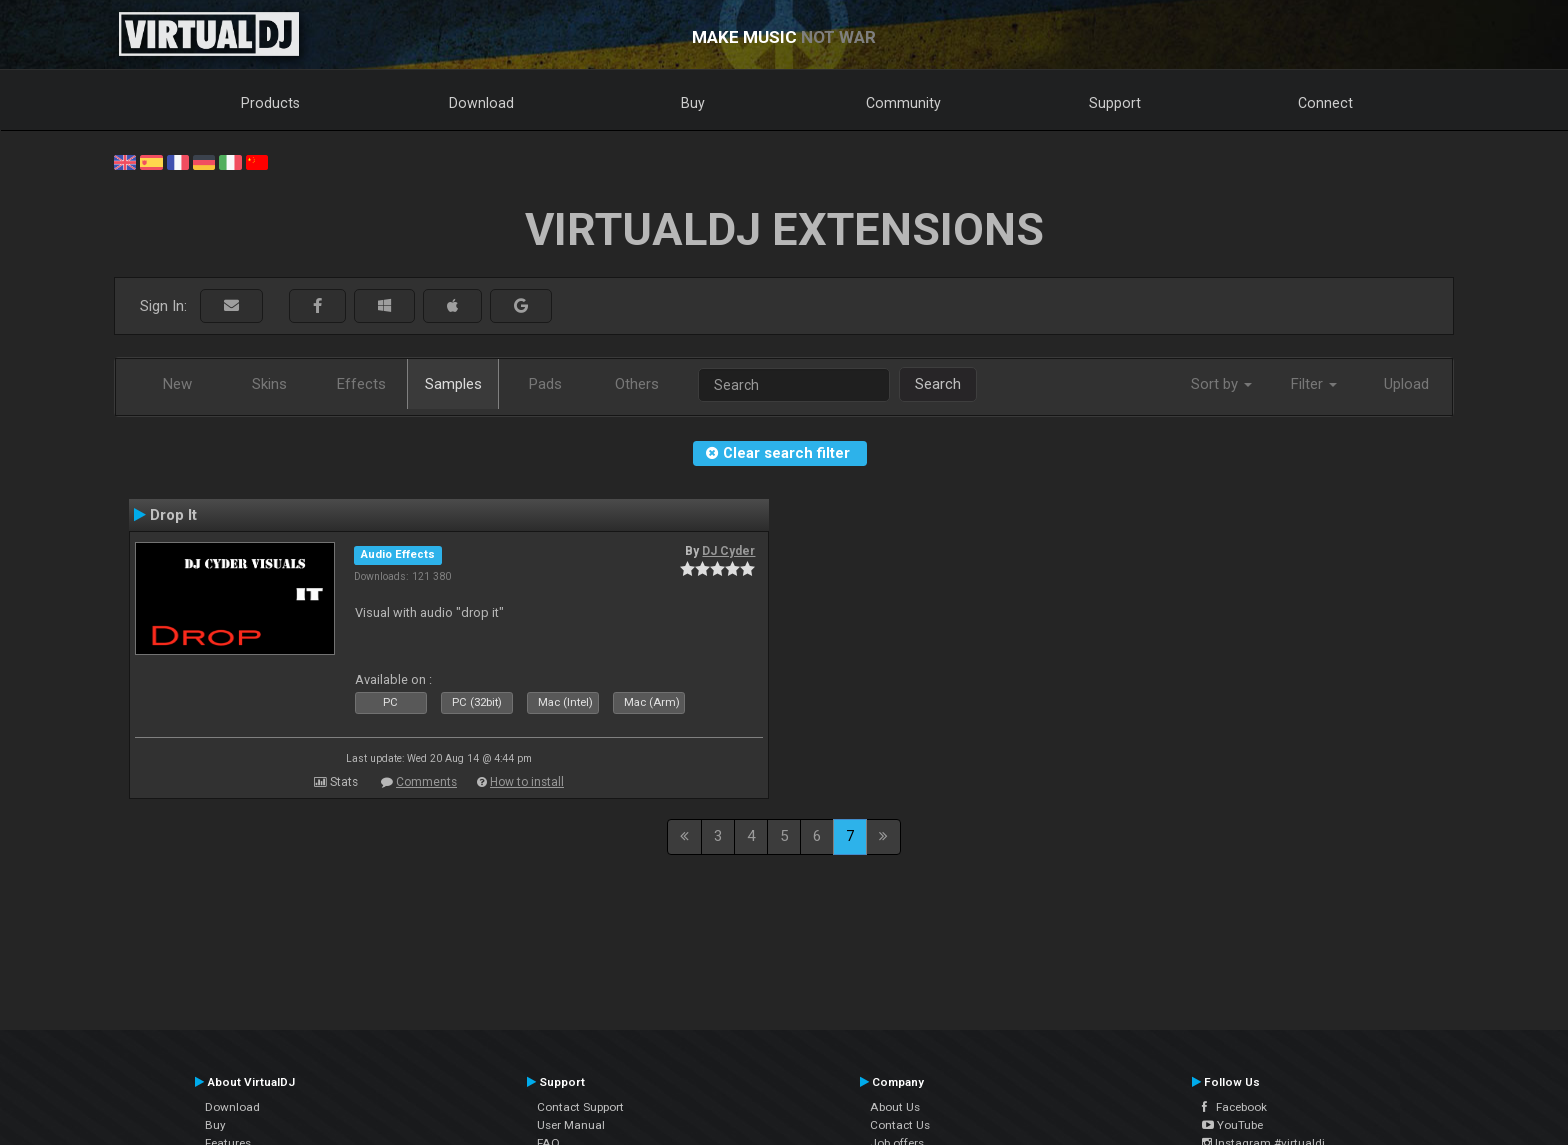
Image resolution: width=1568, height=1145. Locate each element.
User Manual (571, 1125)
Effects (361, 384)
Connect (1325, 103)
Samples (453, 384)
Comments (426, 782)
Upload (1406, 384)
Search (938, 384)
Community (903, 103)
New (177, 384)
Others (637, 384)
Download (481, 103)
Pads (545, 384)
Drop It (173, 515)
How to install (527, 782)
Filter (1314, 384)
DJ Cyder (728, 551)
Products (270, 103)
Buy (693, 103)
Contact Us (900, 1125)
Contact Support (580, 1107)
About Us (895, 1107)
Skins (269, 384)
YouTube (1232, 1125)
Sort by (1221, 384)
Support (1115, 103)
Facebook (1234, 1107)
